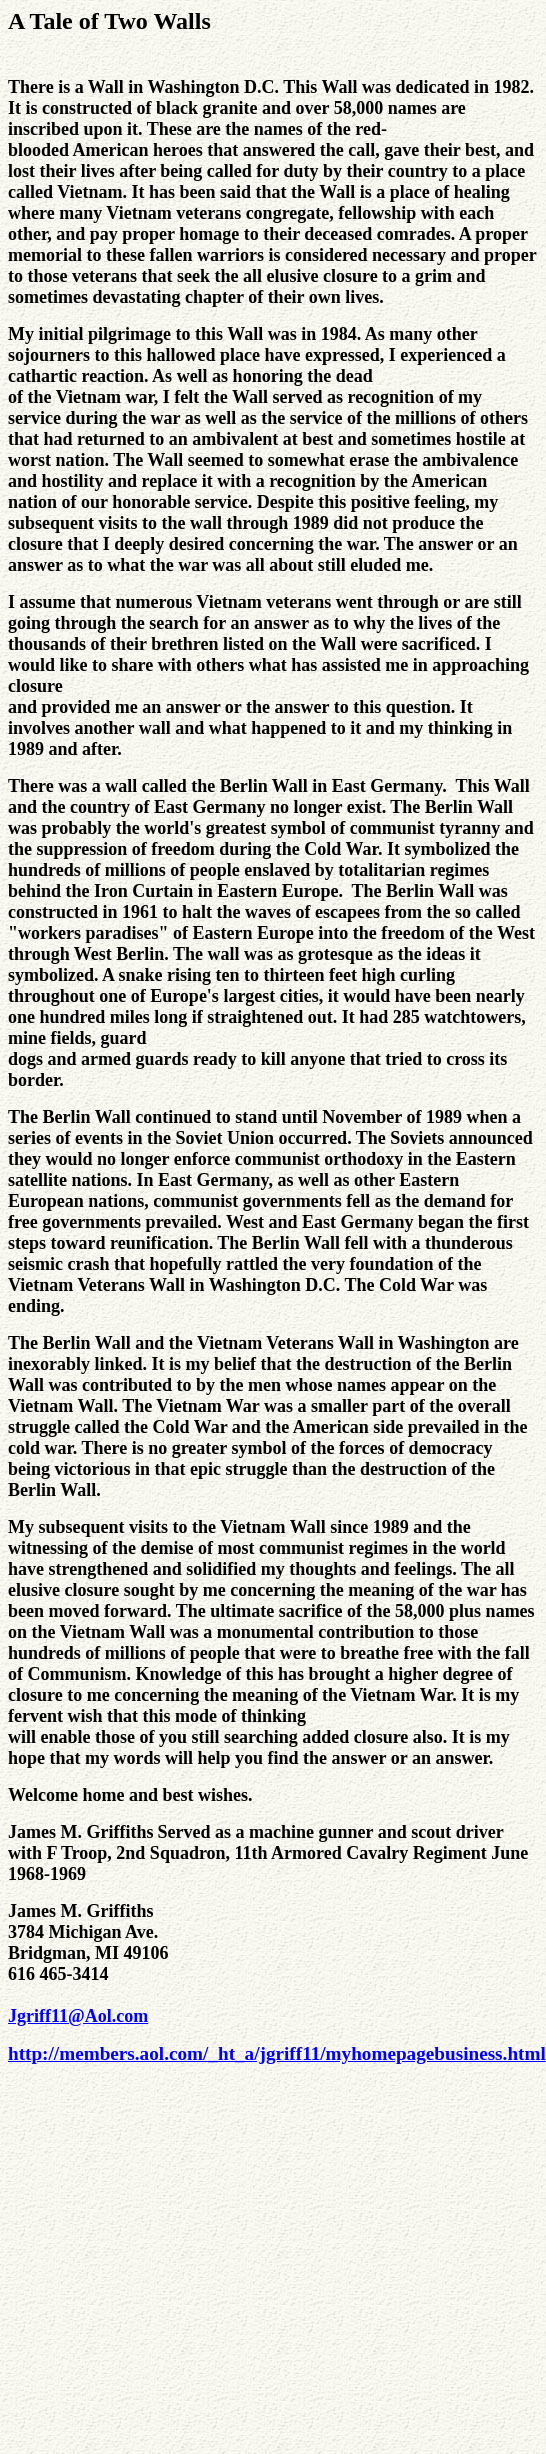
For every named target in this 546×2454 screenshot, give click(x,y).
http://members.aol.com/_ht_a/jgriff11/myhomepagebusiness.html (277, 2053)
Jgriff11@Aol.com (78, 2016)
